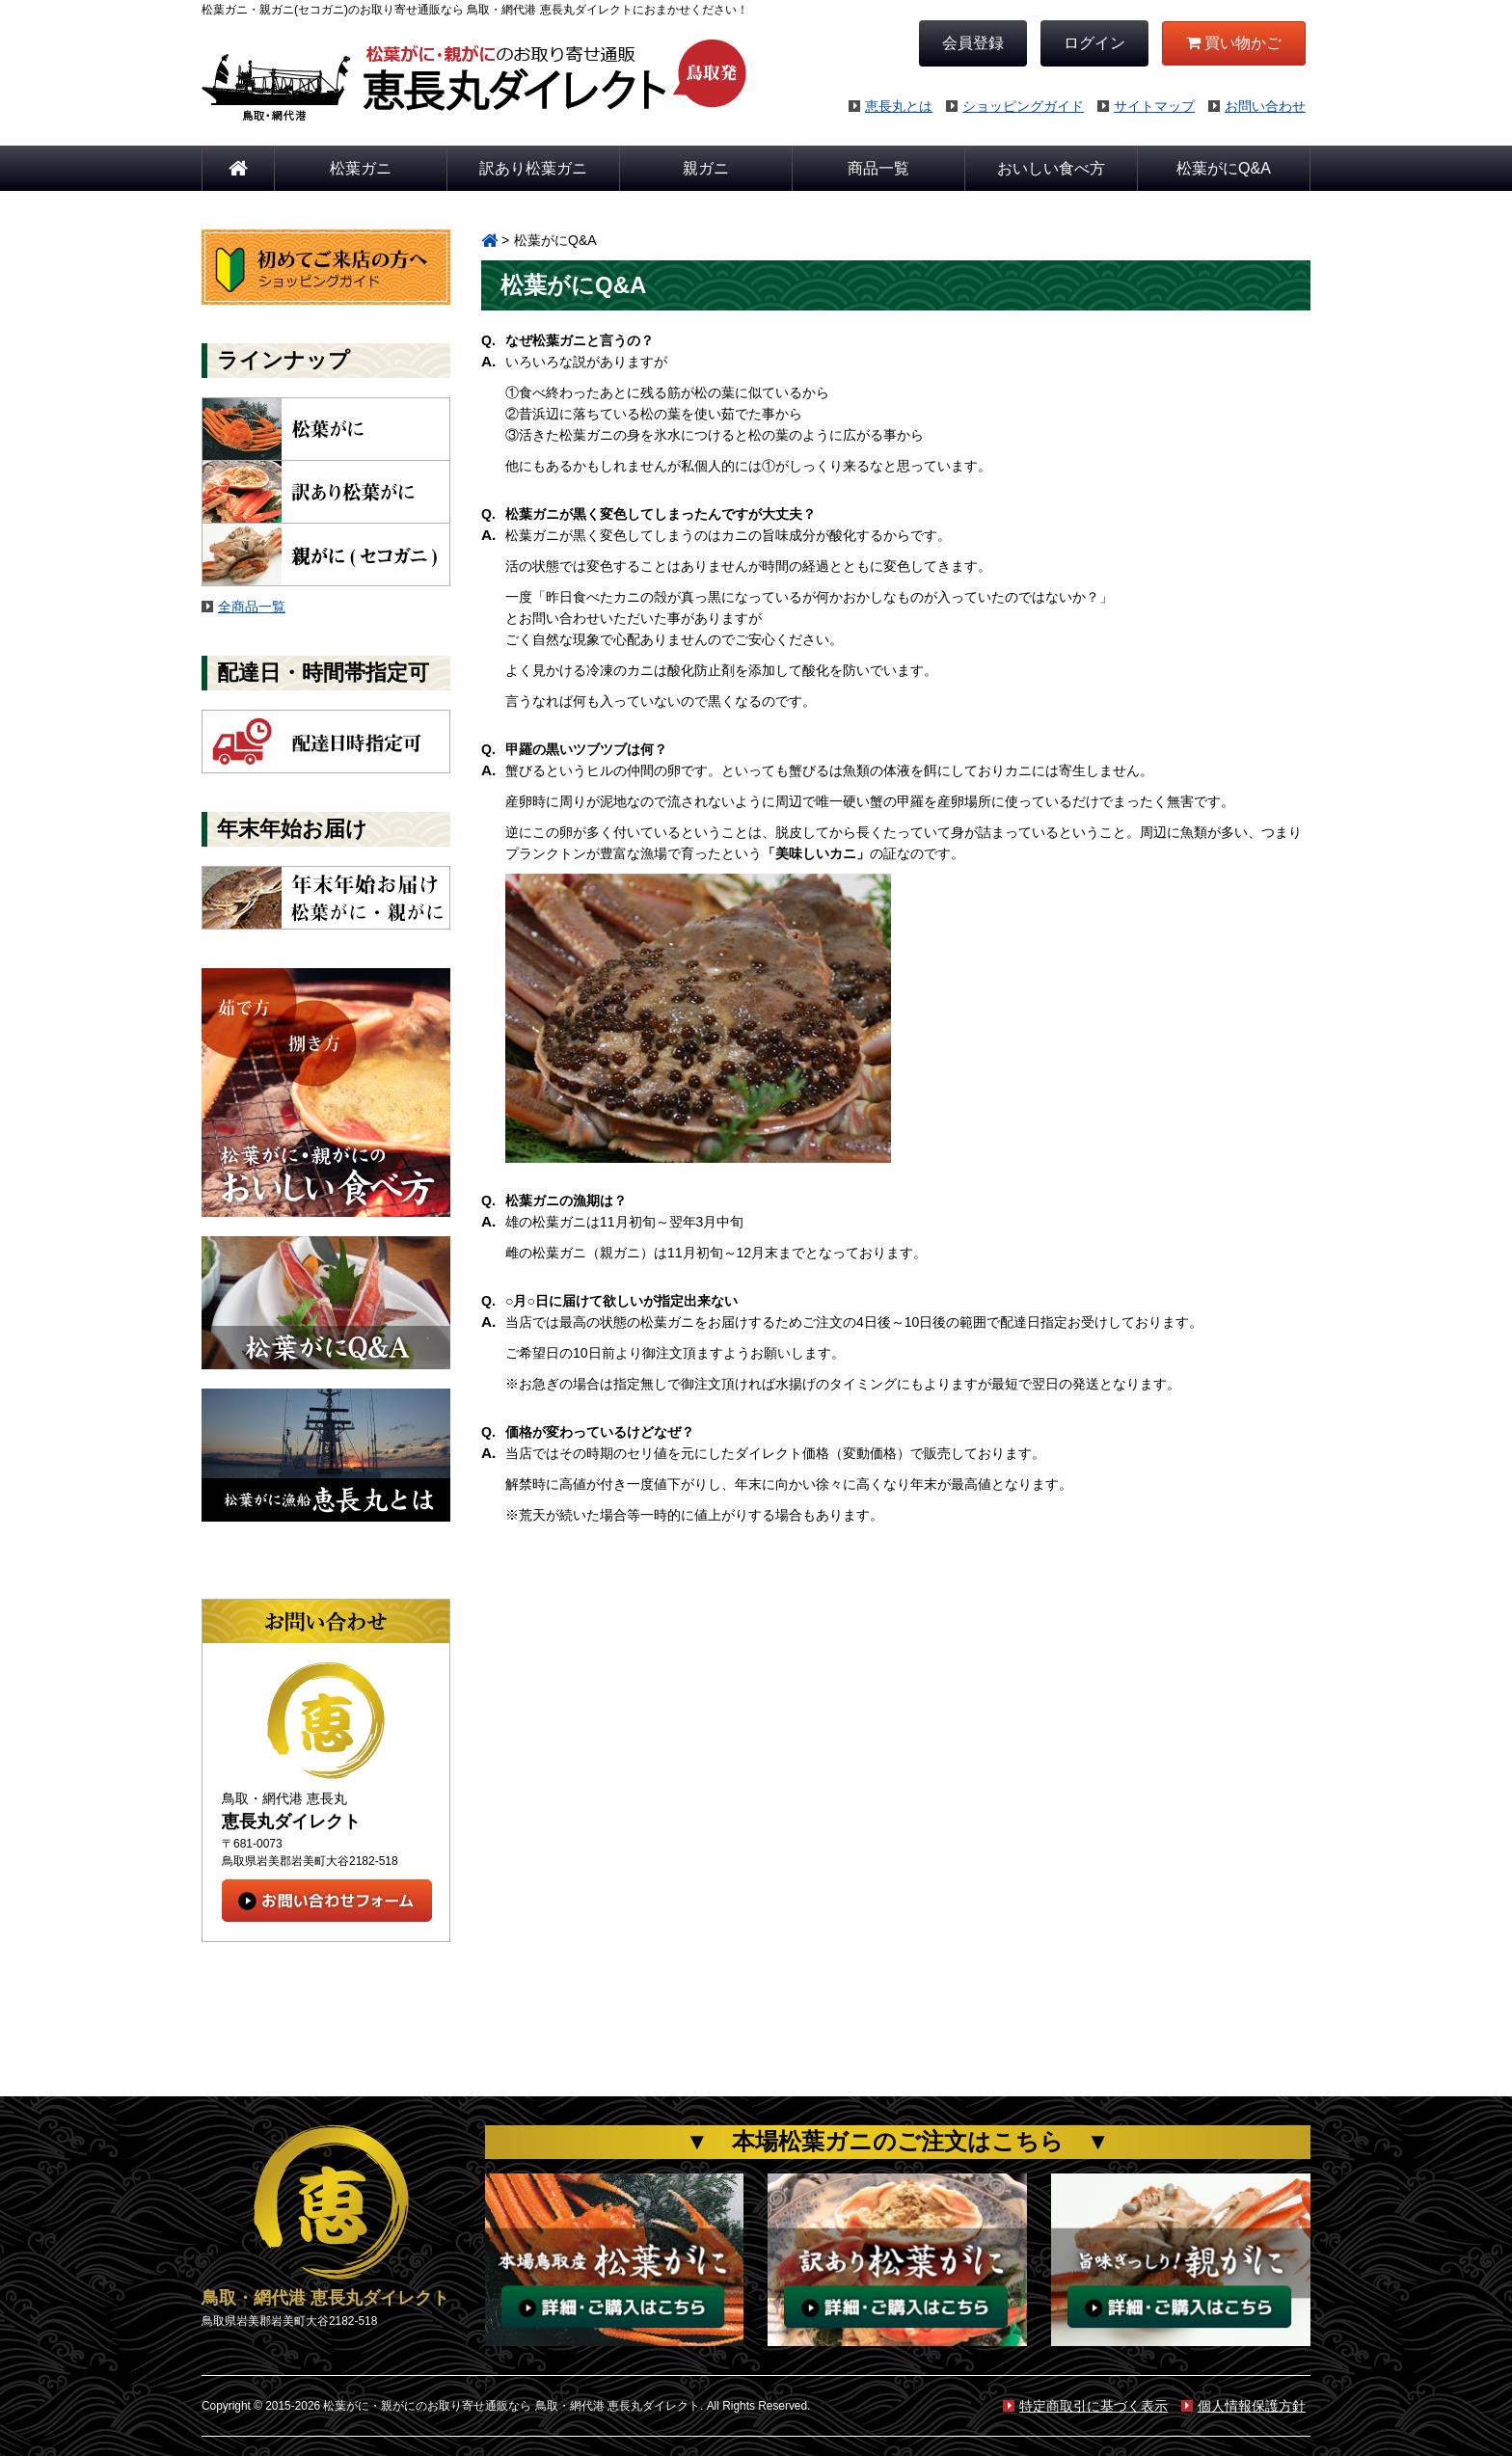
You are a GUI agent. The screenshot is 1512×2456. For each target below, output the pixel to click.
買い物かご (1234, 43)
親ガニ (706, 168)
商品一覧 (878, 168)
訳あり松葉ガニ (533, 168)
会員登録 (973, 43)
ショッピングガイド (1015, 106)
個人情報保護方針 (1243, 2406)
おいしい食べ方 (1051, 168)
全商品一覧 (251, 606)
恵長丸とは (890, 106)
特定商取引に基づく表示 (1085, 2406)
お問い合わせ (1257, 106)
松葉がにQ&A (1223, 168)
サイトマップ (1146, 106)
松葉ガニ (361, 168)
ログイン (1094, 43)
